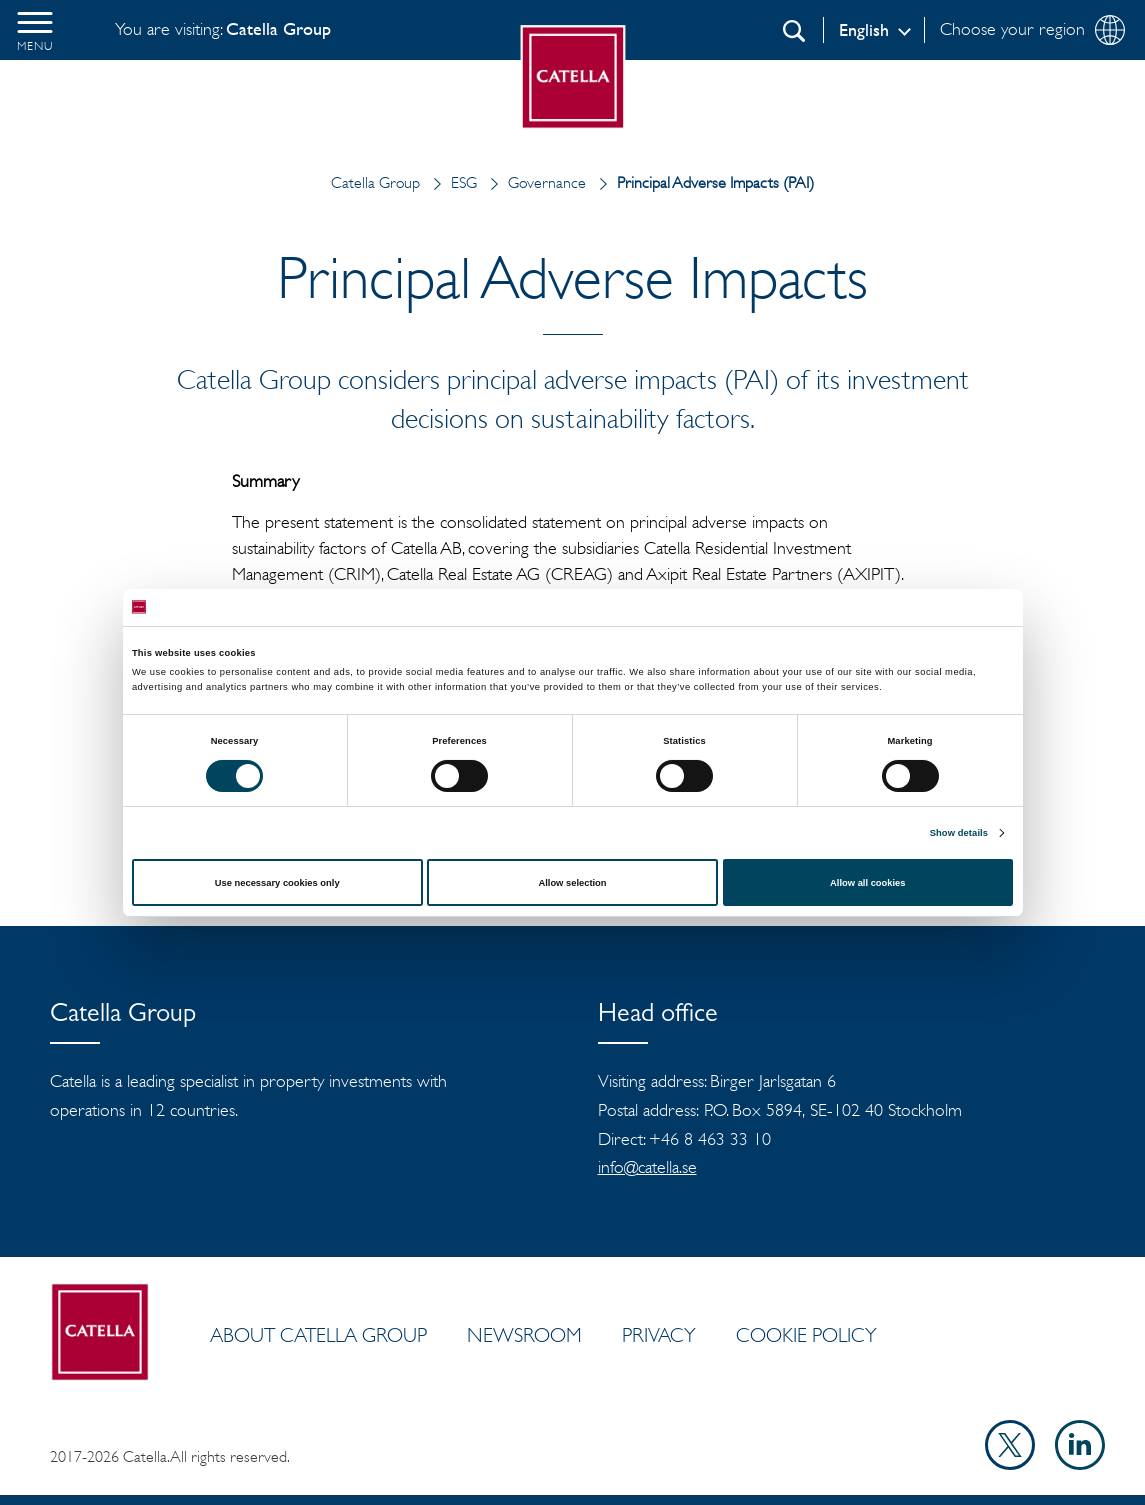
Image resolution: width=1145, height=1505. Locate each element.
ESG (450, 182)
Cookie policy (806, 1335)
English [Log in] (864, 30)
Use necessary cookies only (277, 883)
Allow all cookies (867, 883)
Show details (959, 833)
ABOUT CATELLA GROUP (318, 1335)
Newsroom (524, 1335)
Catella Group (375, 182)
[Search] (794, 31)
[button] (35, 30)
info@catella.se (647, 1167)
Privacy (659, 1335)
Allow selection (572, 883)
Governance (533, 182)
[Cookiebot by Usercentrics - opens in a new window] (925, 607)
